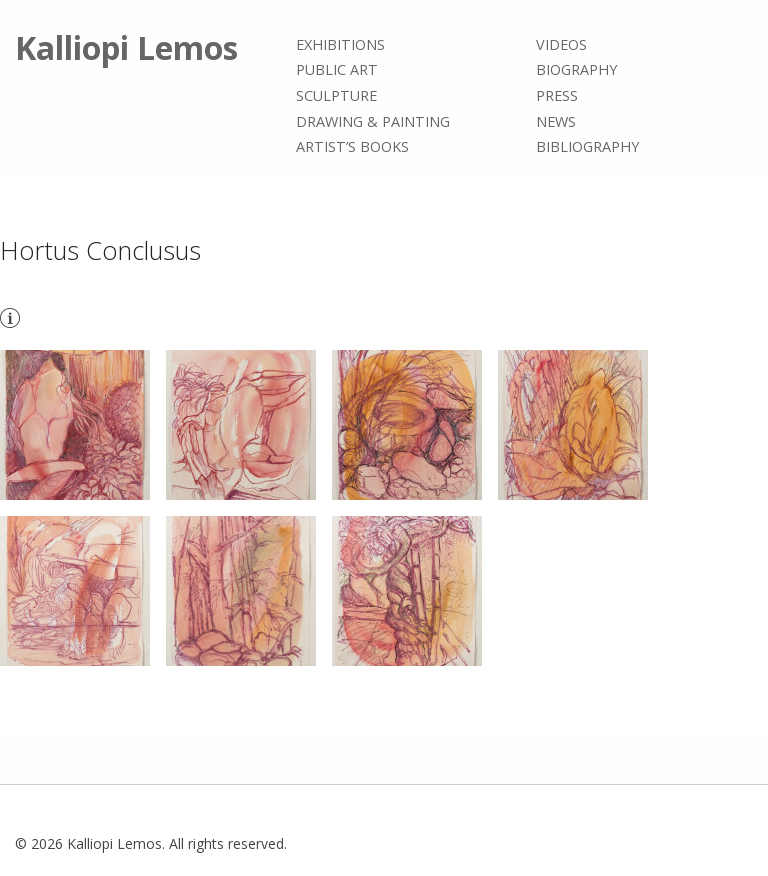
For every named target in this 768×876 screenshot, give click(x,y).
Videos (561, 44)
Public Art (337, 70)
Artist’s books (352, 146)
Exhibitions (340, 44)
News (556, 121)
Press (557, 95)
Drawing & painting (373, 121)
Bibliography (587, 146)
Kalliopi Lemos (126, 47)
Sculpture (336, 95)
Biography (576, 70)
